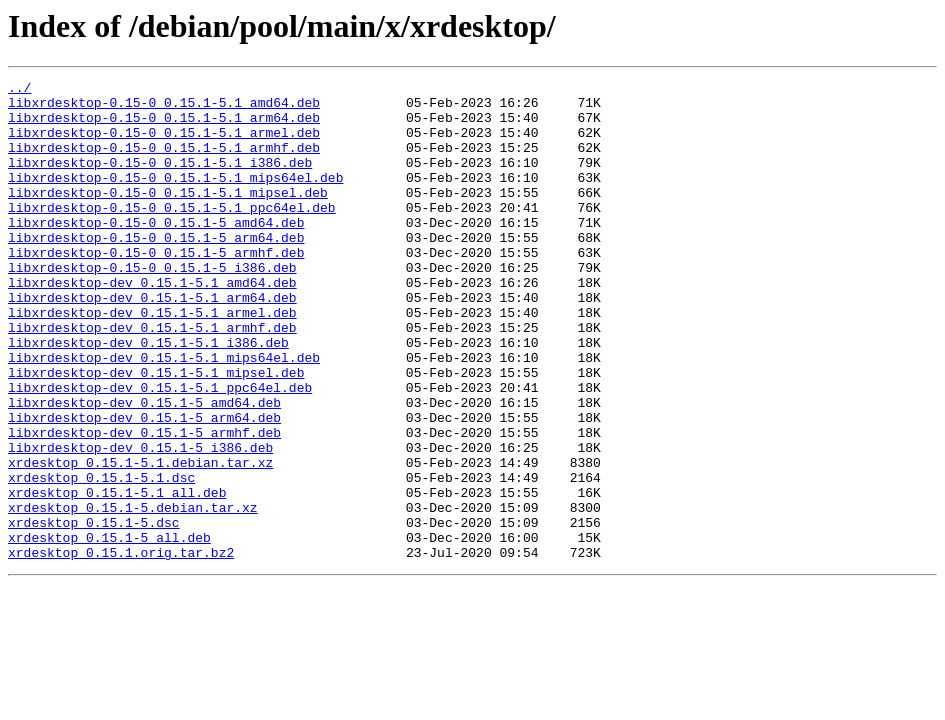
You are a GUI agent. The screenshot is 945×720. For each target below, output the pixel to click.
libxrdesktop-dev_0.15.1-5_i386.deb (140, 522)
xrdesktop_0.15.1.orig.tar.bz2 (121, 648)
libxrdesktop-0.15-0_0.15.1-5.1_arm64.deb (164, 126)
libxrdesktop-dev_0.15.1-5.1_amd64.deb (152, 324)
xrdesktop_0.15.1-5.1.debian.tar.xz (140, 540)
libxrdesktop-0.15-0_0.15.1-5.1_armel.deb (164, 144)
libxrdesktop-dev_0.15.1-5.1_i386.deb (148, 396)
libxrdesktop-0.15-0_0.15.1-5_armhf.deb (156, 288)
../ (19, 90)
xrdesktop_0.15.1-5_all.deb (109, 630)
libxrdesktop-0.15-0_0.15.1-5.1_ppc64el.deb (172, 234)
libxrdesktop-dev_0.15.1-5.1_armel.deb (152, 360)
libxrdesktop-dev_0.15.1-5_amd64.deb (144, 468)
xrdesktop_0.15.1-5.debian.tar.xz (133, 594)
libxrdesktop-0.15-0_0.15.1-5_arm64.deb (156, 270)
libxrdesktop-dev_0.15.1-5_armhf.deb (144, 504)
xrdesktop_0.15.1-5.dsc (94, 612)
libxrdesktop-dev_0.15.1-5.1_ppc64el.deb (160, 450)
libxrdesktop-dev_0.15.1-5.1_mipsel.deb (156, 432)
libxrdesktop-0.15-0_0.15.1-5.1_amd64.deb (164, 108)
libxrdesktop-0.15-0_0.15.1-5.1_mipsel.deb (168, 216)
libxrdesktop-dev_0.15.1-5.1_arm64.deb (152, 342)
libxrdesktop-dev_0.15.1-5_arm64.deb (144, 486)
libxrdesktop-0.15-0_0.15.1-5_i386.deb (152, 306)
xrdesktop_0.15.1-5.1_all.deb (117, 576)
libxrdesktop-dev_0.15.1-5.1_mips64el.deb (164, 414)
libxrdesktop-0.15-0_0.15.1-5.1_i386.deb (160, 180)
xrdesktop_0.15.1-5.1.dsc (101, 558)
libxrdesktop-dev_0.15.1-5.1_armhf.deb (152, 378)
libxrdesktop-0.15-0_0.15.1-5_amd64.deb (156, 252)
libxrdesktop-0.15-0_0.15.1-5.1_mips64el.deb (175, 198)
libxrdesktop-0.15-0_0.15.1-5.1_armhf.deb (164, 162)
